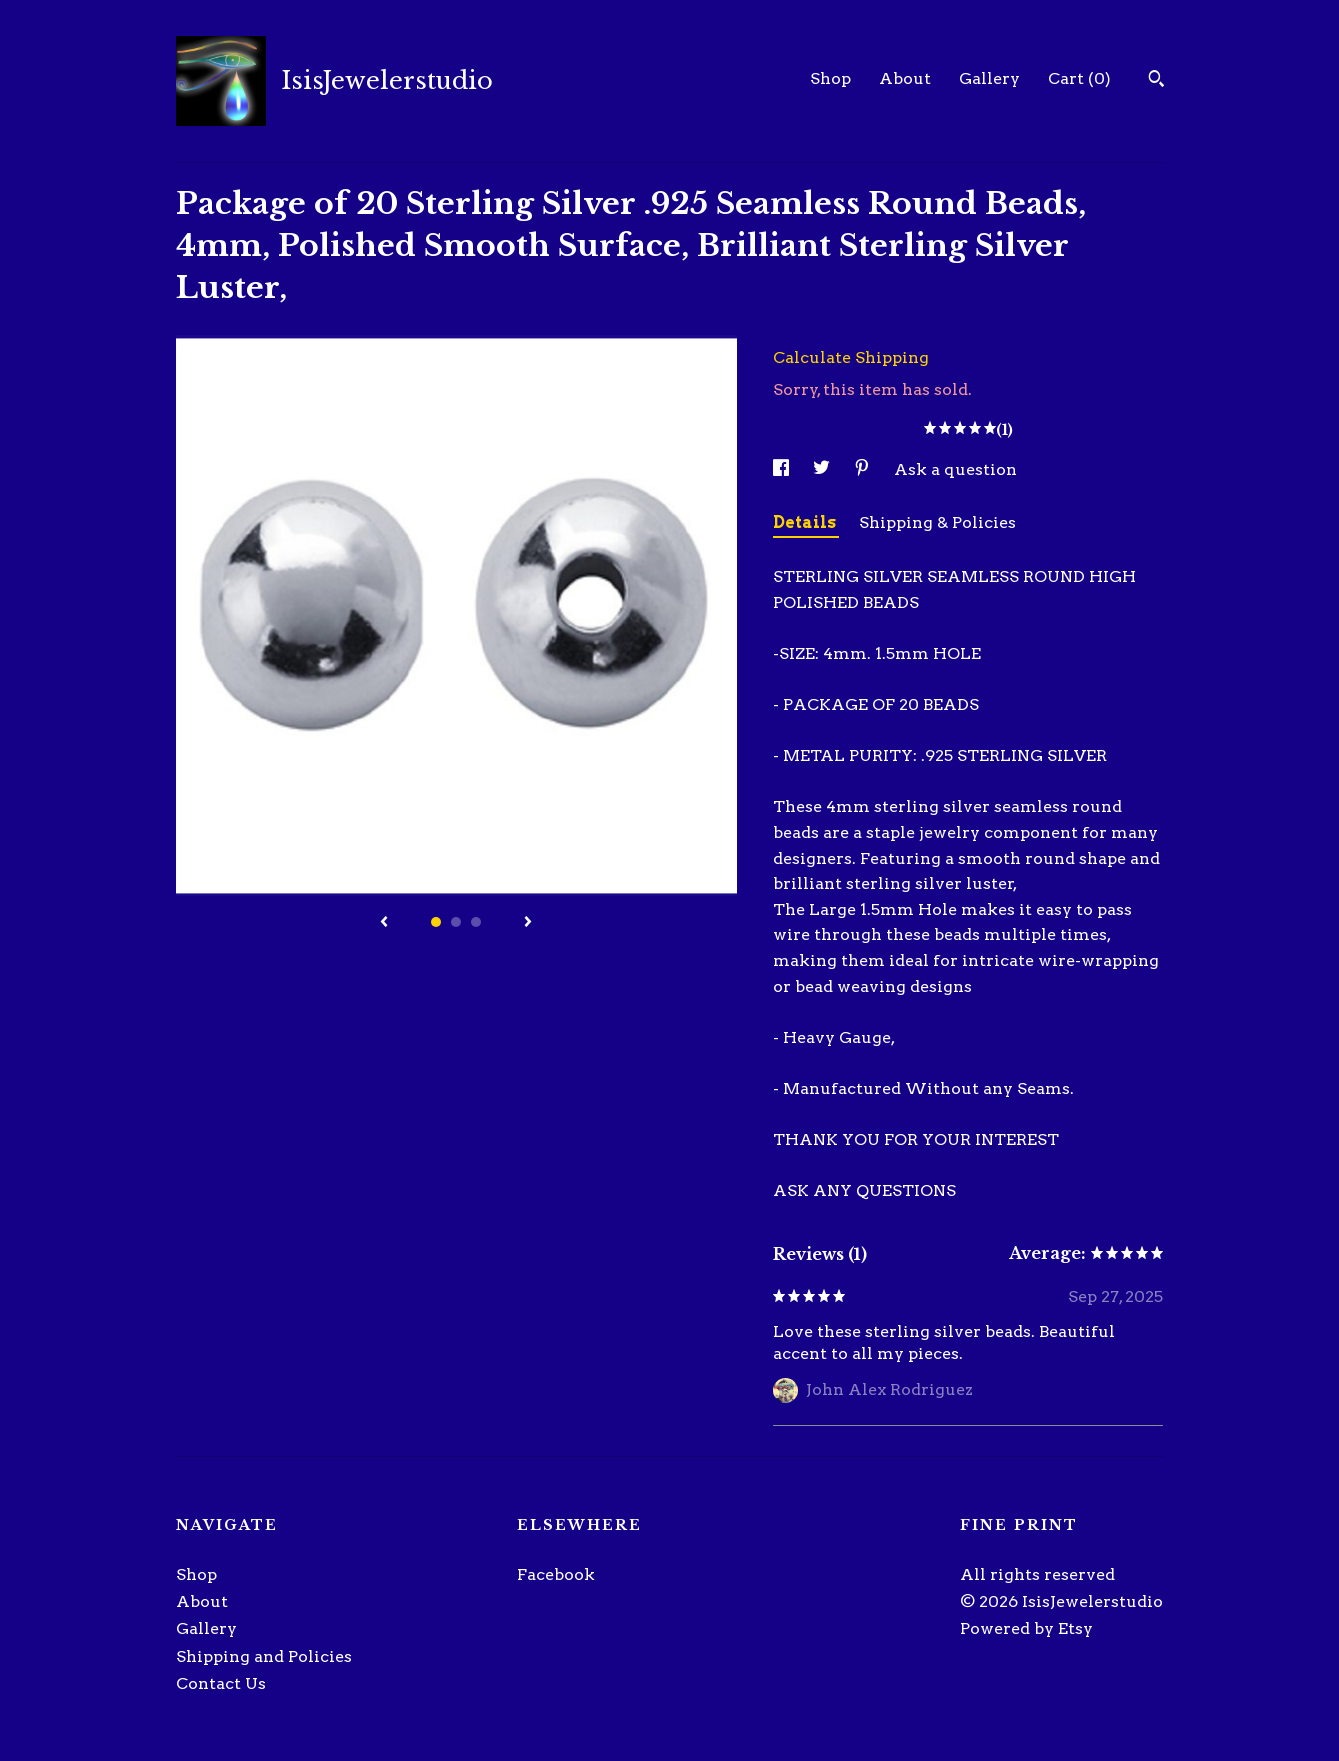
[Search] (1156, 81)
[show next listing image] (528, 923)
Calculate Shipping (851, 357)
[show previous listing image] (384, 923)
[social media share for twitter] (823, 469)
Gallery (989, 78)
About (905, 78)
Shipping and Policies (264, 1656)
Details (806, 522)
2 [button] (456, 922)
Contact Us (221, 1683)
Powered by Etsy (1026, 1628)
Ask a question (955, 469)
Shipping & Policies (937, 522)
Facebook (556, 1574)
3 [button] (476, 922)
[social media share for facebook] (783, 469)
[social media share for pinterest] (864, 469)
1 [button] (436, 922)
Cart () (1079, 78)
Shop (830, 78)
